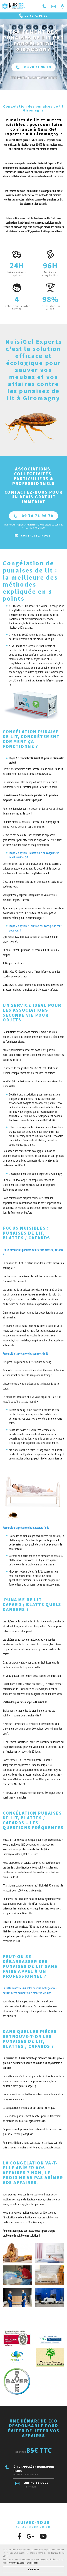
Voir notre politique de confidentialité (23, 2562)
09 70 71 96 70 (33, 66)
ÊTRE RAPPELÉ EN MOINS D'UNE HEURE (44, 6)
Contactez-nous (53, 6)
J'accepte (33, 2569)
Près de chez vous (62, 6)
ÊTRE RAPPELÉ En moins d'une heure (33, 78)
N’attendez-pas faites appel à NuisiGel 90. (25, 1702)
